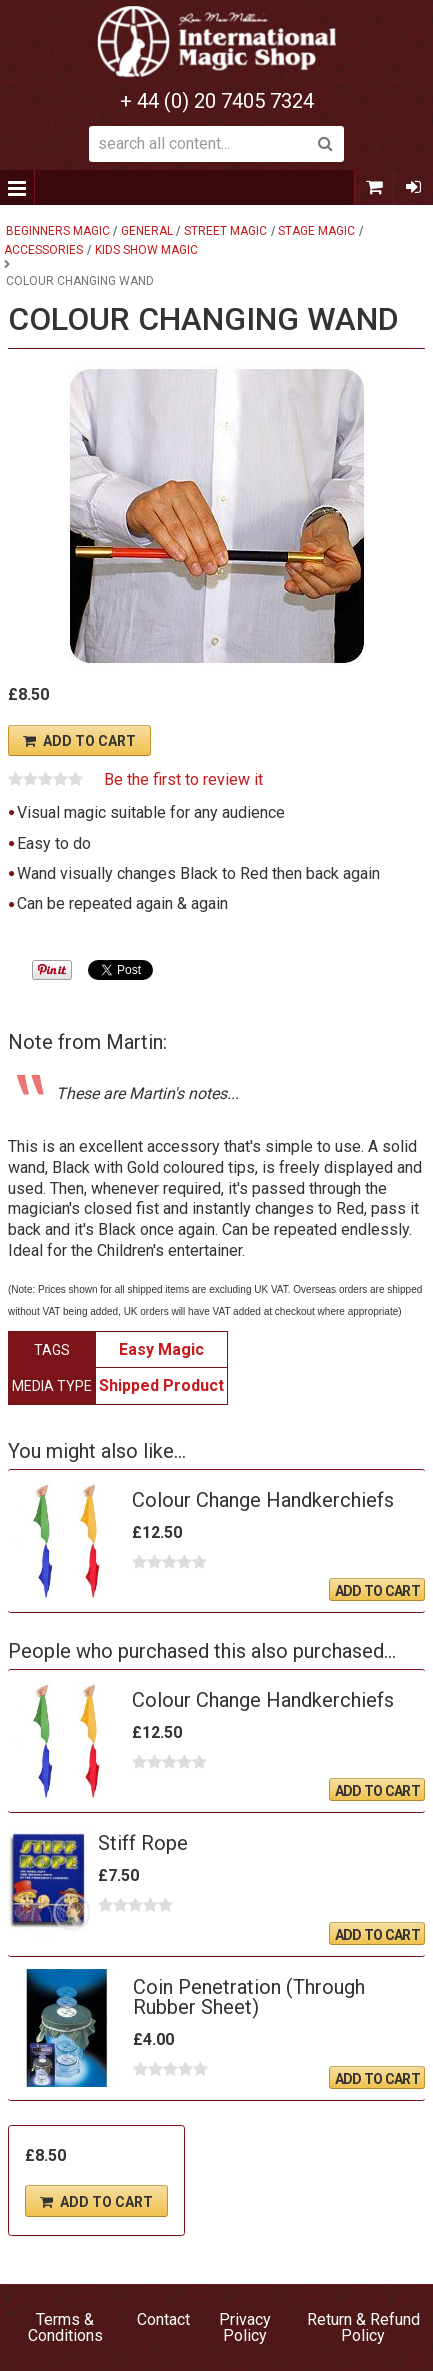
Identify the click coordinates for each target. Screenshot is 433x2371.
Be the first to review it (183, 780)
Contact (163, 2319)
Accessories (43, 250)
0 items (374, 187)
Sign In (413, 187)
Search (326, 144)
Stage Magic (316, 231)
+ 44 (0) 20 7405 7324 (217, 101)
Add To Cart (89, 741)
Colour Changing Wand (80, 281)
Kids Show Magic (146, 250)
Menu (17, 187)
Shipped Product (161, 1385)
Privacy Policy (245, 2327)
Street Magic (225, 231)
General (147, 231)
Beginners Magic (58, 231)
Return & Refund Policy (363, 2327)
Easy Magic (161, 1349)
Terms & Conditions (65, 2327)
